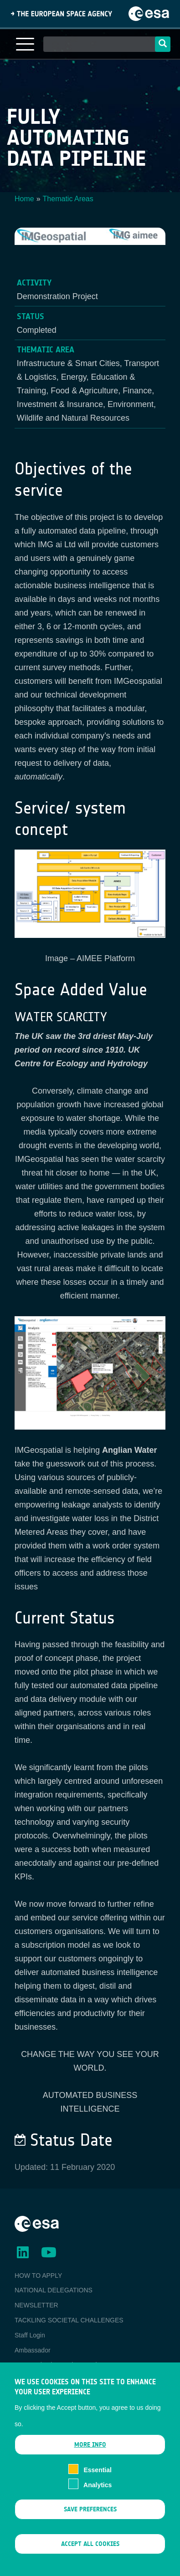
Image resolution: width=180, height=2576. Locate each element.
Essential (97, 2479)
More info (90, 2454)
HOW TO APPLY (38, 2275)
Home (24, 199)
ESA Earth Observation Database (62, 2364)
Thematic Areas (68, 199)
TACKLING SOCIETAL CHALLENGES (69, 2320)
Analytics (97, 2494)
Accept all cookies (90, 2553)
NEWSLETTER (36, 2305)
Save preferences (90, 2519)
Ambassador (33, 2350)
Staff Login (30, 2335)
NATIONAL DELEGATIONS (54, 2290)
